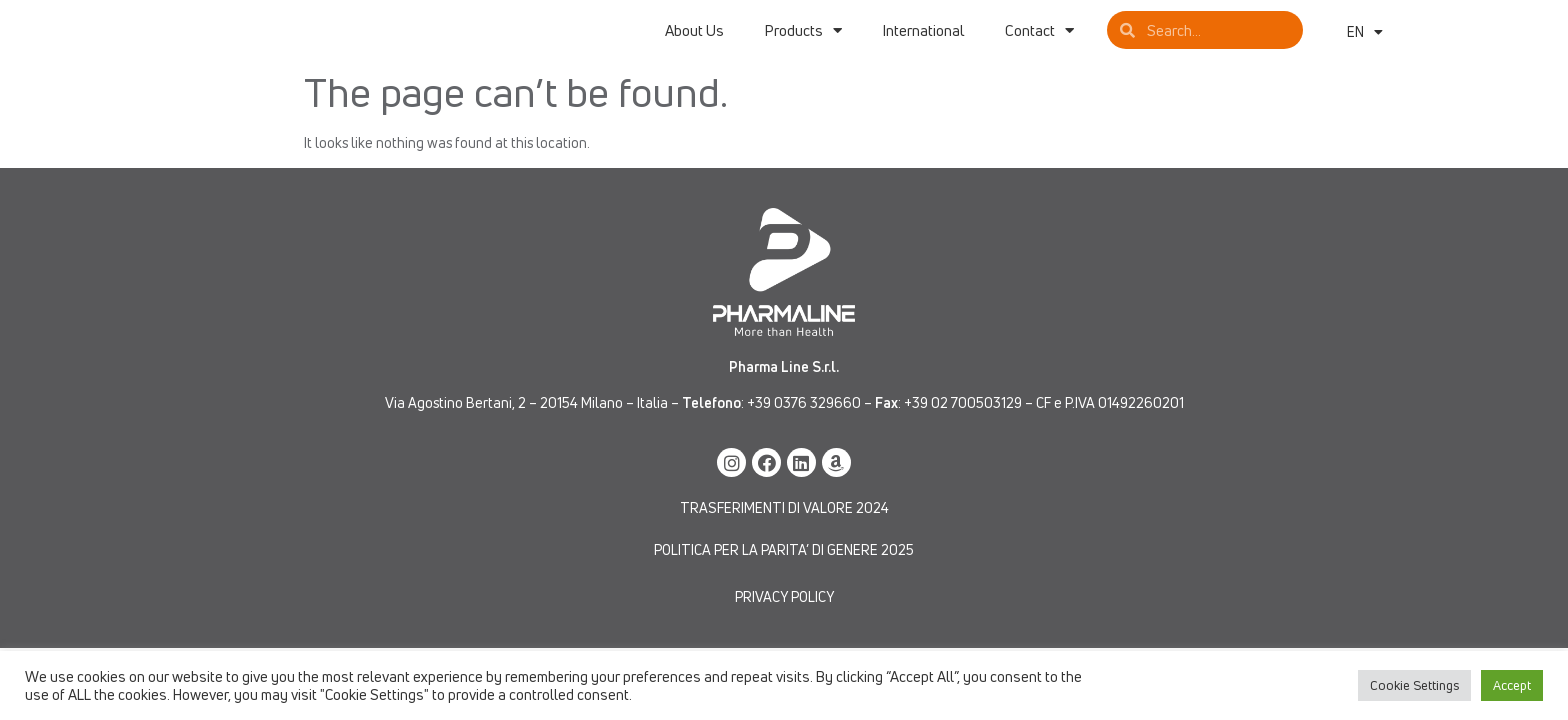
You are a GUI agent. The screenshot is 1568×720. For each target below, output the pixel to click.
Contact (1039, 38)
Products (803, 38)
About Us (694, 39)
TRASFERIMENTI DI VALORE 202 (780, 524)
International (923, 39)
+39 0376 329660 (804, 419)
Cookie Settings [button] (1414, 685)
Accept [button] (1512, 685)
